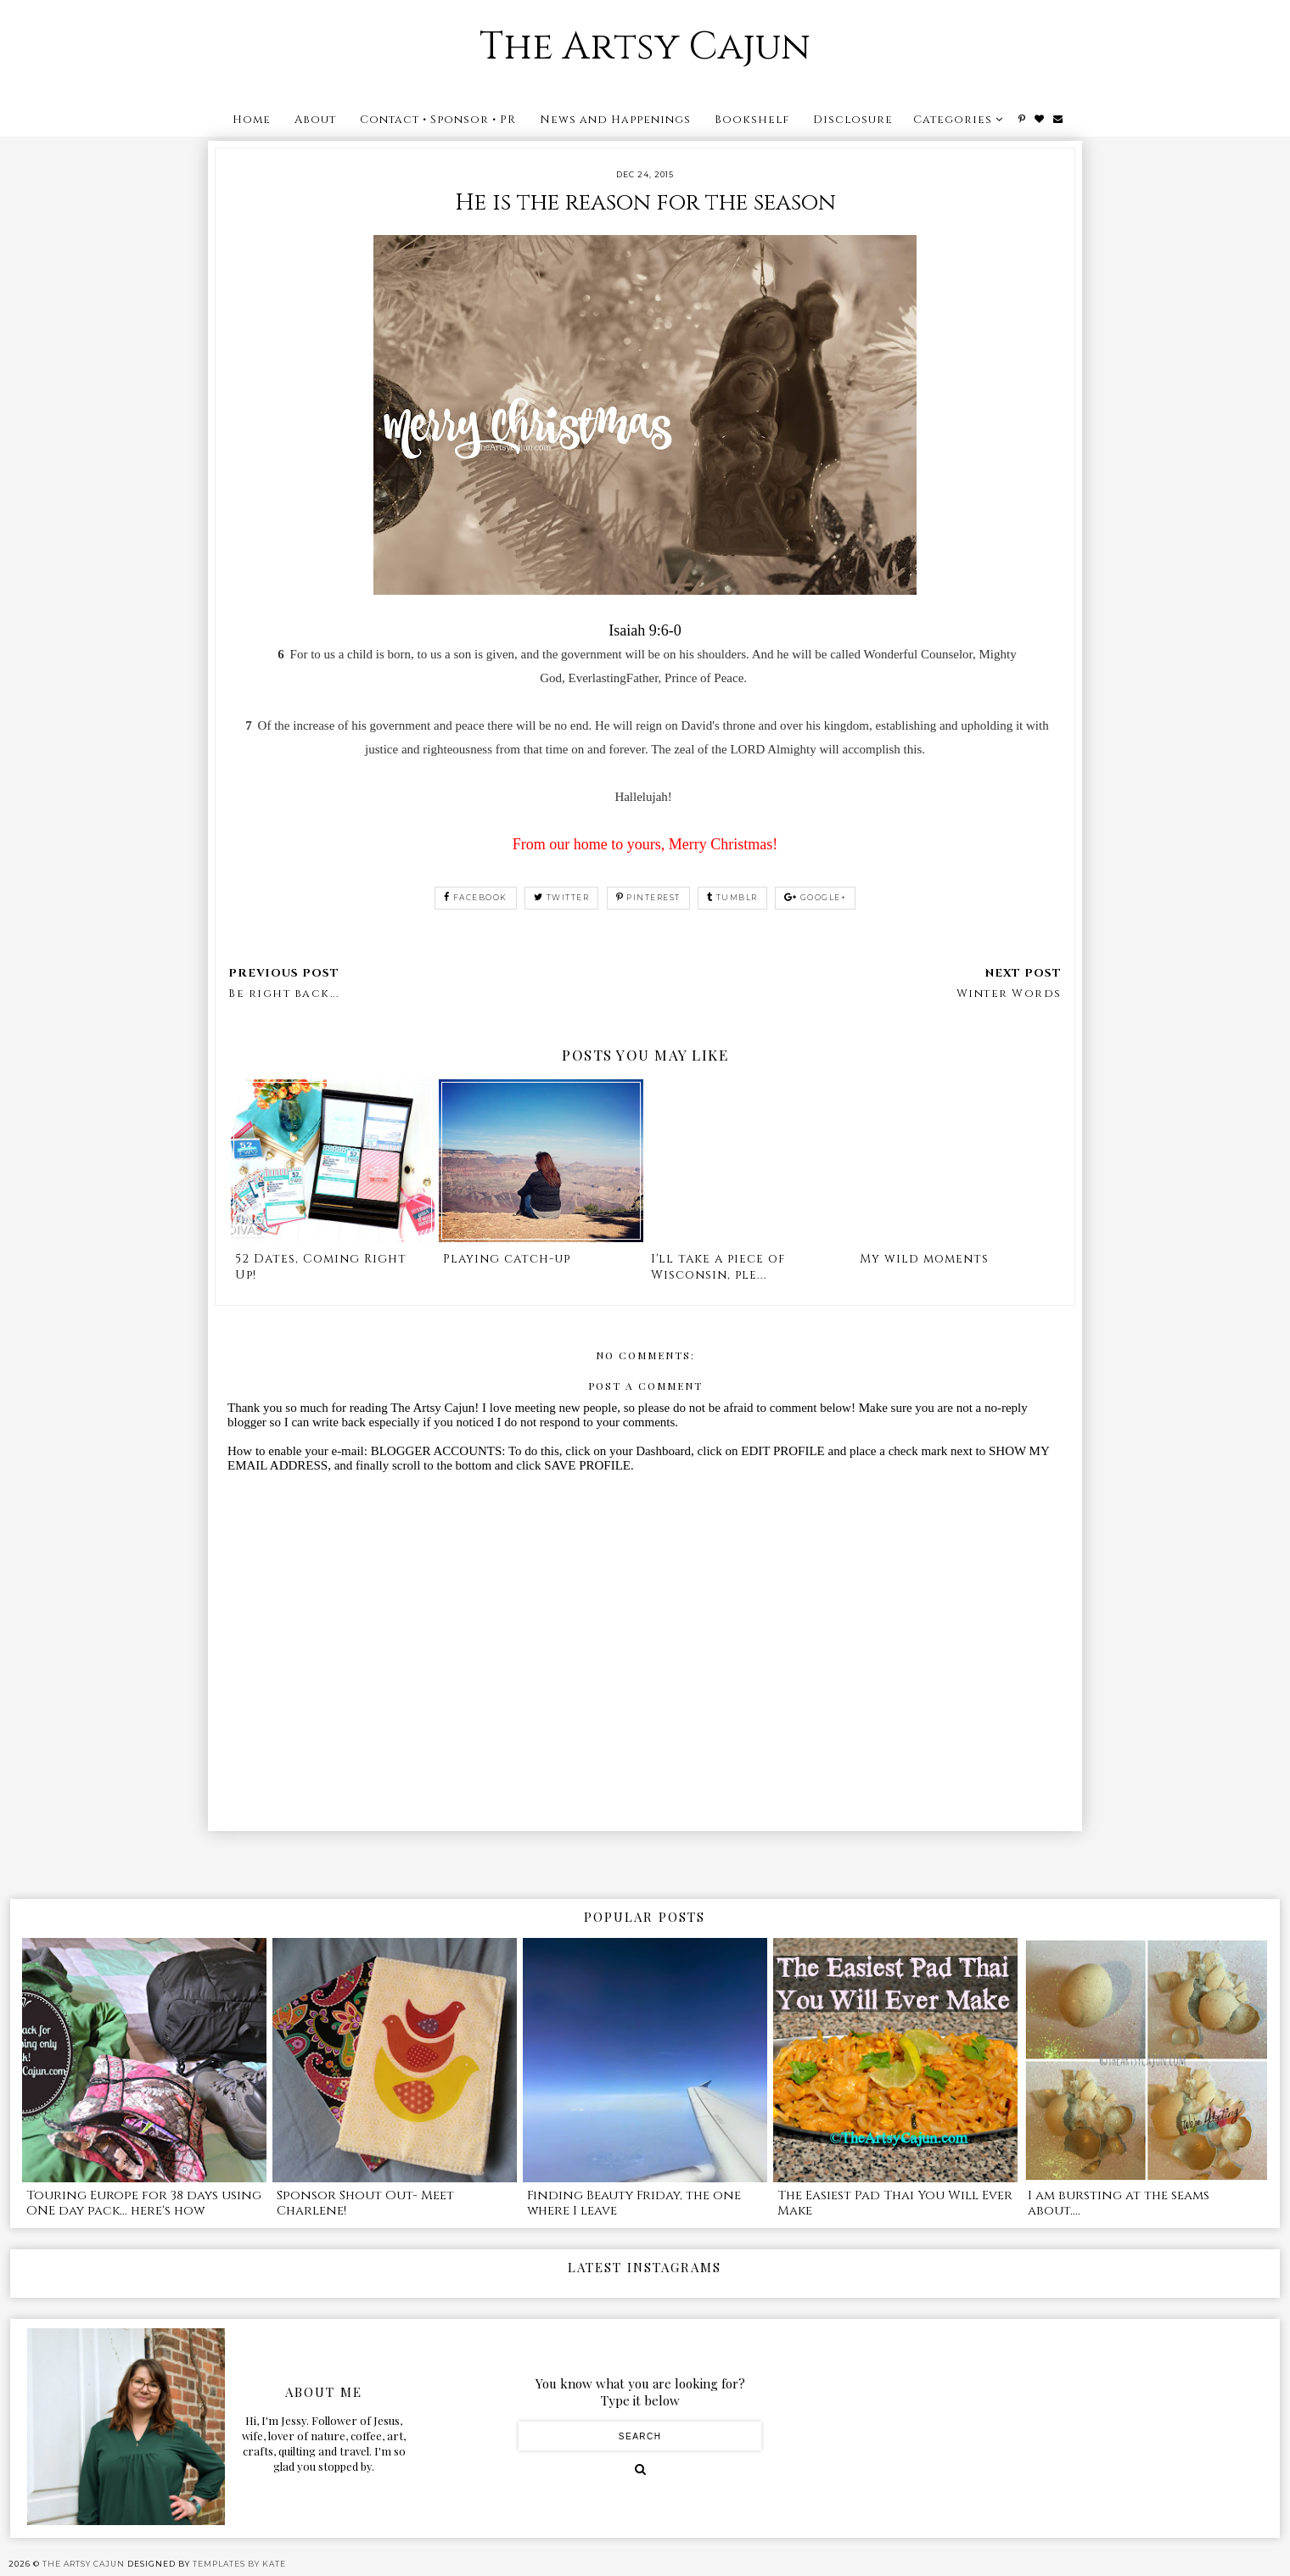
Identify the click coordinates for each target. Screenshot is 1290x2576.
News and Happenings (615, 119)
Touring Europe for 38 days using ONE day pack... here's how (143, 2203)
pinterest (648, 897)
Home (252, 119)
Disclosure (853, 119)
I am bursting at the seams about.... (1118, 2203)
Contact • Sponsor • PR (438, 119)
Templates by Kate (239, 2563)
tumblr (732, 897)
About (315, 119)
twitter (561, 897)
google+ (815, 897)
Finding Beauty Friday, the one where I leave (634, 2203)
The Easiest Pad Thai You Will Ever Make (894, 2203)
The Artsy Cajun (645, 47)
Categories (952, 119)
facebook (476, 897)
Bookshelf (752, 119)
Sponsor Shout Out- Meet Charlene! (365, 2203)
